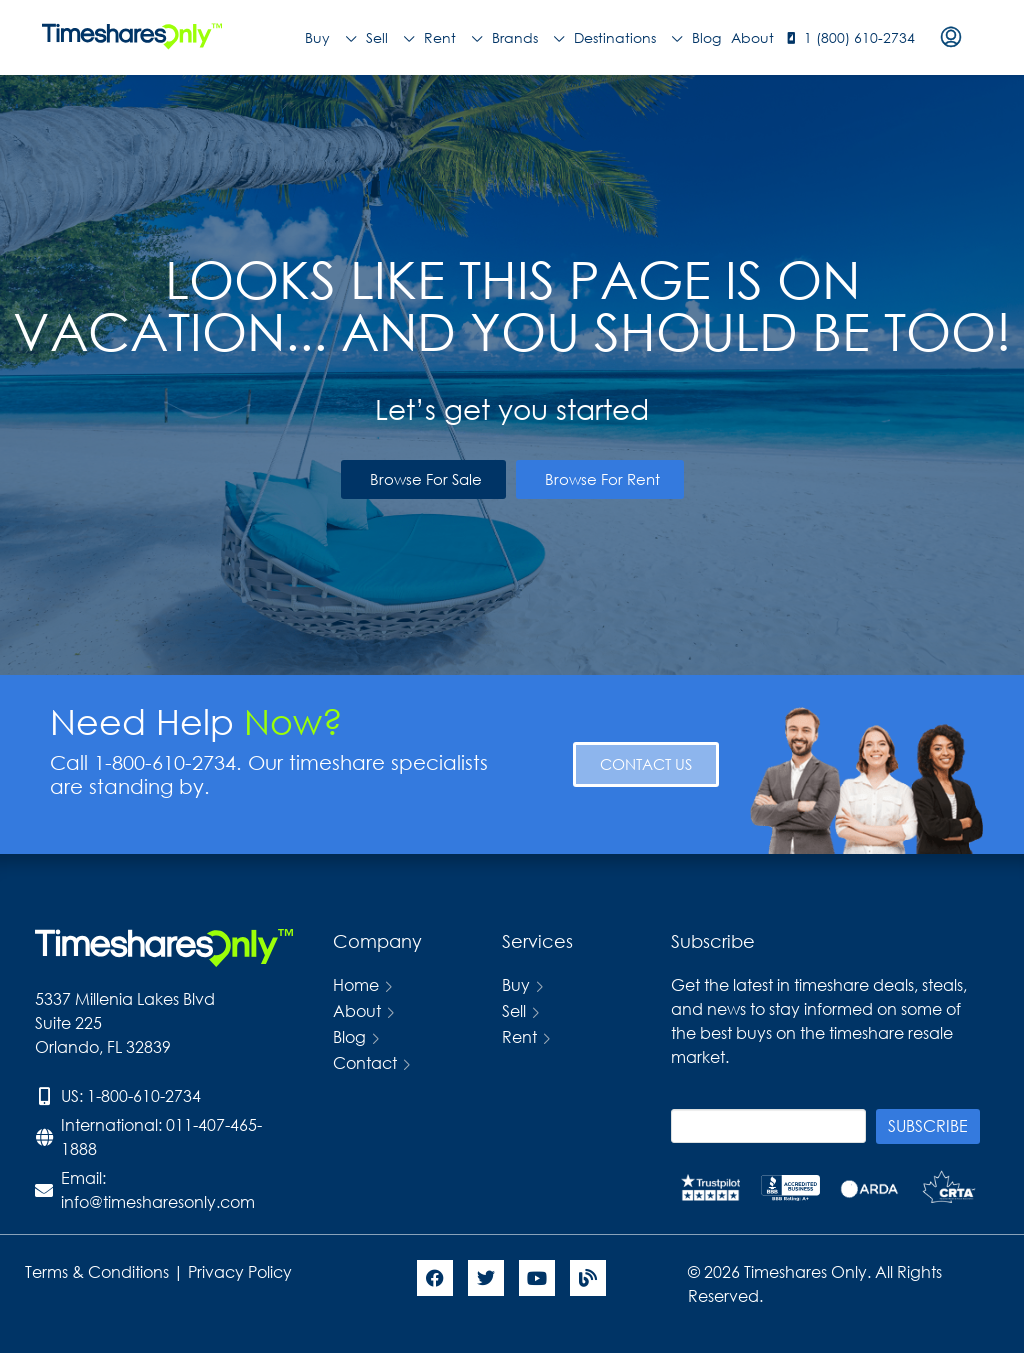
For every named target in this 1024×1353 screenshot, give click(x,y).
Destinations (628, 38)
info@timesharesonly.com (158, 1201)
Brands (528, 38)
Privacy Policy (242, 1271)
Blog (706, 37)
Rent (453, 38)
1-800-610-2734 (144, 1095)
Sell (390, 38)
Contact (365, 1062)
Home (356, 984)
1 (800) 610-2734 (859, 37)
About (752, 37)
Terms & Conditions (97, 1271)
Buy (330, 38)
